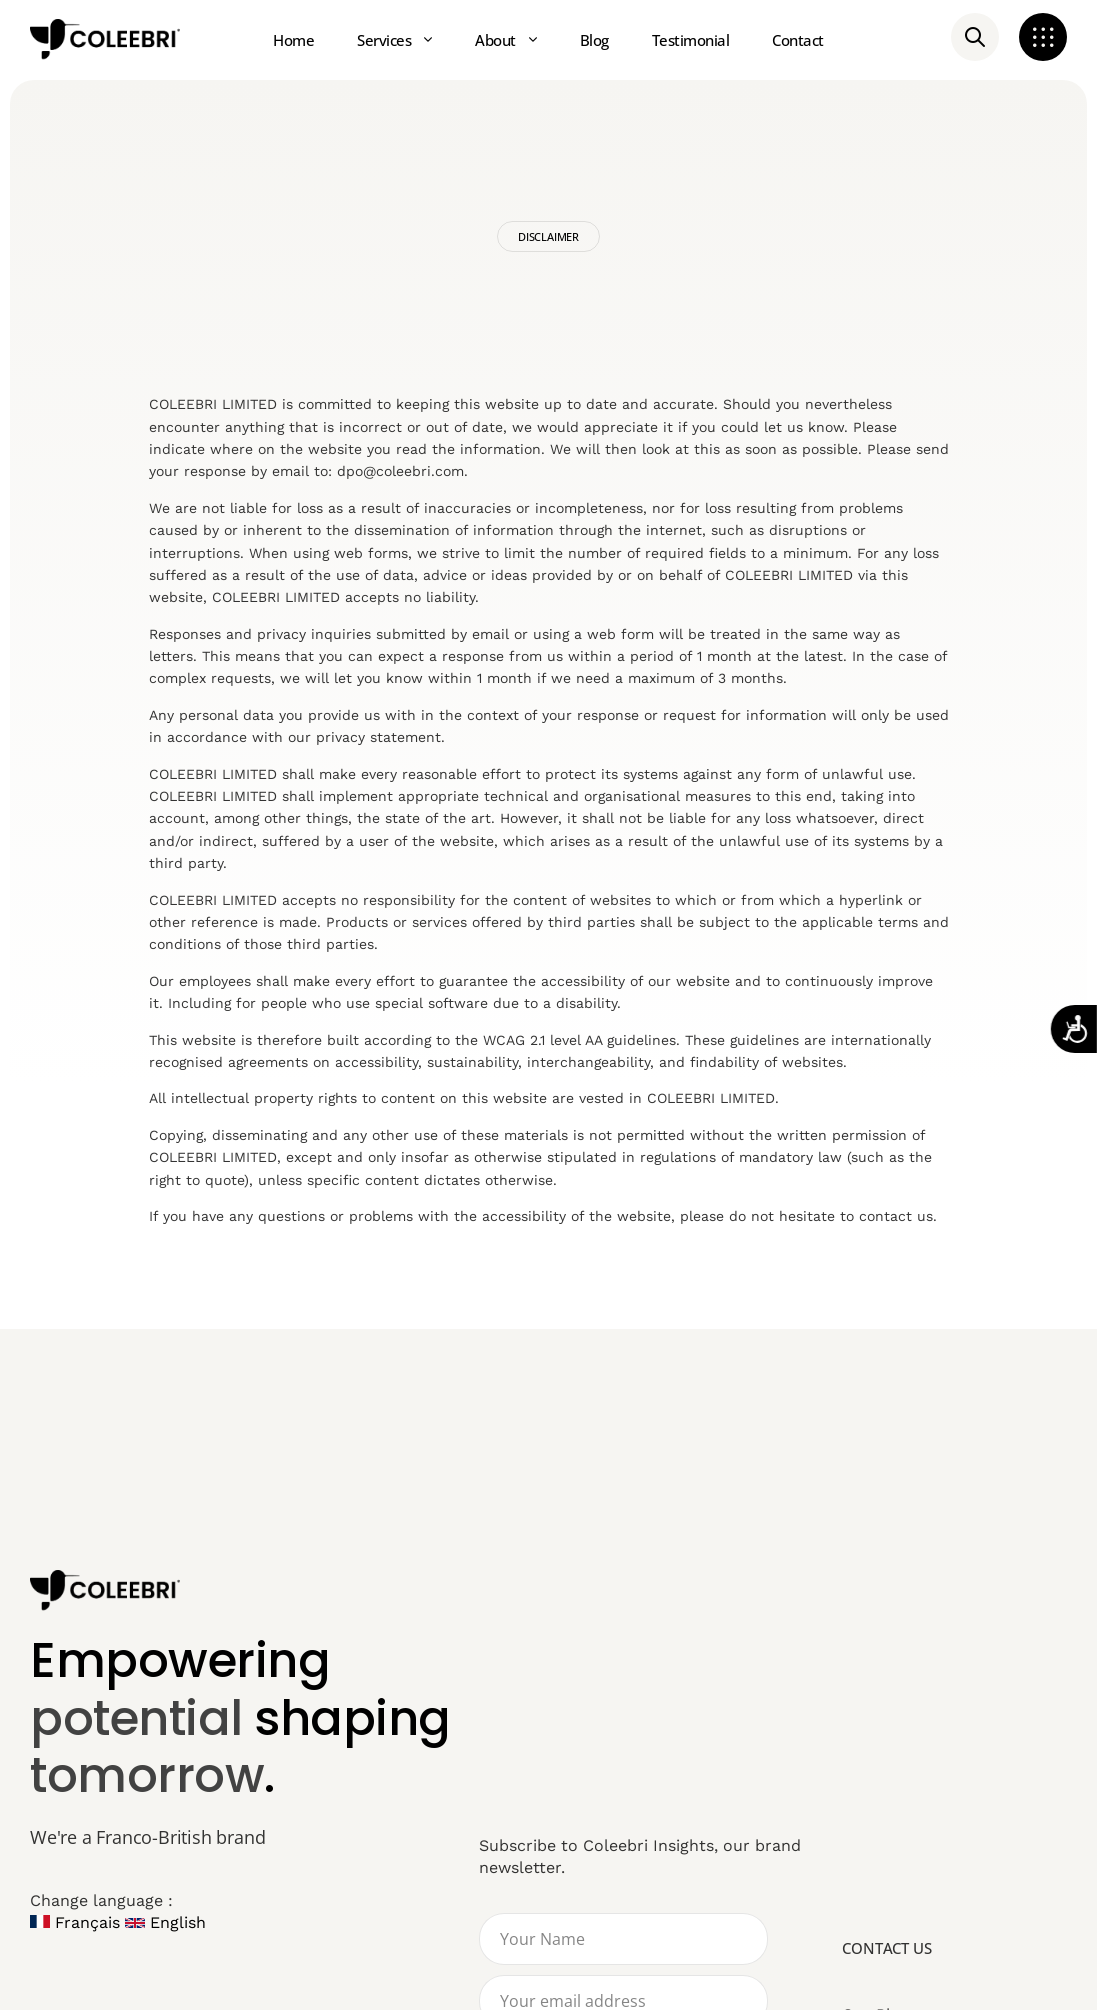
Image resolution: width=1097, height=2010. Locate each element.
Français (75, 1922)
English (165, 1922)
